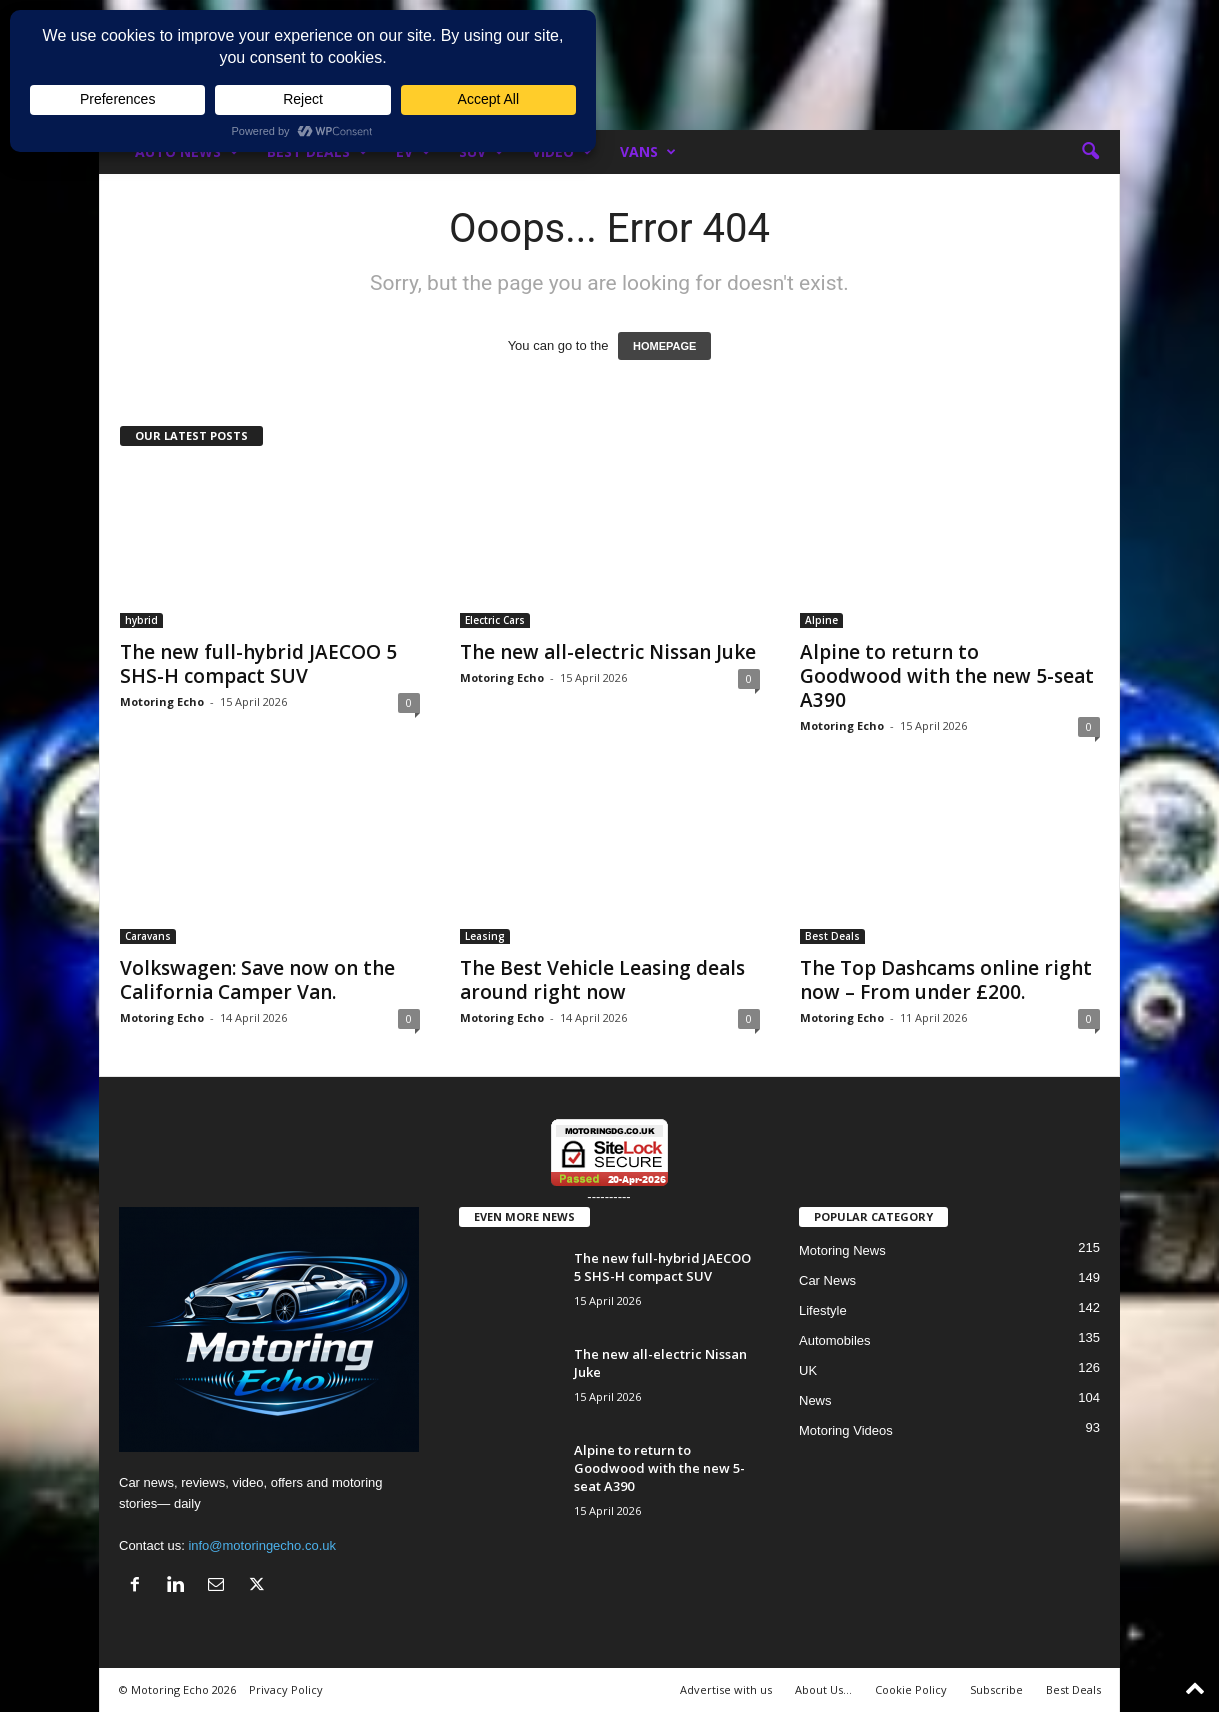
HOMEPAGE (664, 346)
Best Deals (317, 152)
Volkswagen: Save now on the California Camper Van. (257, 980)
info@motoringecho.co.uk (262, 1545)
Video (562, 152)
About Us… (823, 1689)
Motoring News (842, 1250)
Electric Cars (495, 620)
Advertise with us (726, 1689)
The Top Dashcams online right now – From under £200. (946, 980)
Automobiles (835, 1340)
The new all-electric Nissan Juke (608, 652)
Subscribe (996, 1689)
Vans (648, 152)
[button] (1090, 152)
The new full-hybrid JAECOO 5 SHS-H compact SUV (258, 664)
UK (808, 1370)
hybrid (141, 620)
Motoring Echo (162, 701)
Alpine (821, 620)
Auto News (187, 152)
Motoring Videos (846, 1430)
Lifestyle (823, 1310)
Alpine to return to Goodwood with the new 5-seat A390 (947, 676)
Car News (827, 1280)
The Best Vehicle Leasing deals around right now (602, 980)
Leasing (485, 936)
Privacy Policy (286, 1689)
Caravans (148, 936)
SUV (481, 152)
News (815, 1400)
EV (413, 152)
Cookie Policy (911, 1689)
